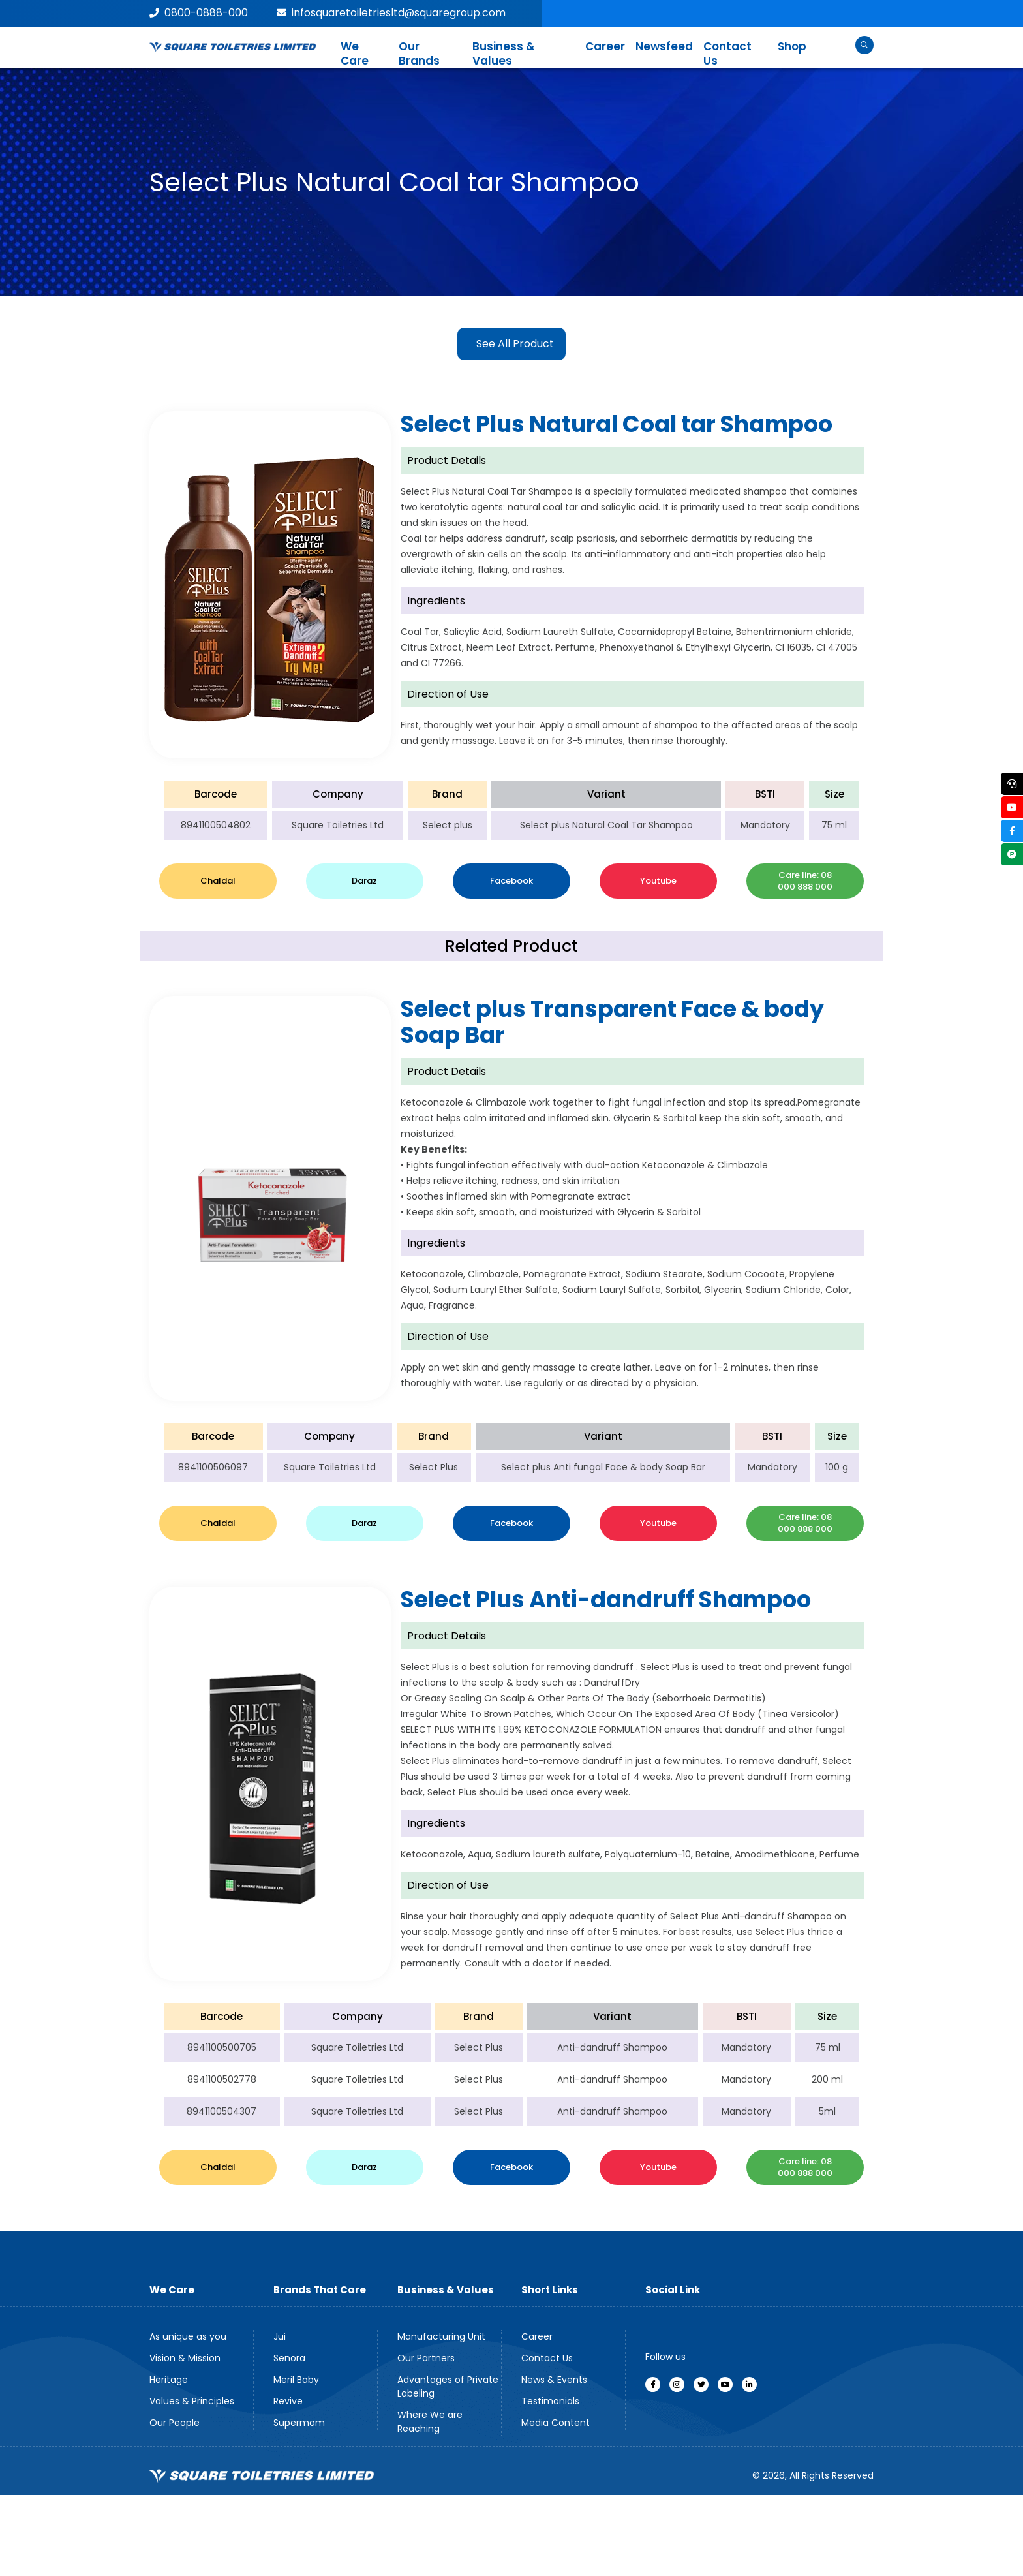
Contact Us (727, 53)
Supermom (299, 2422)
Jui (279, 2336)
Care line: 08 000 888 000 (805, 881)
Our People (174, 2422)
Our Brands (419, 53)
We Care (355, 53)
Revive (288, 2401)
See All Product (515, 343)
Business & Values (503, 53)
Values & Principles (191, 2401)
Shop (792, 46)
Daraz (364, 881)
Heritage (168, 2379)
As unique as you (187, 2336)
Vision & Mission (185, 2358)
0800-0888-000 (198, 12)
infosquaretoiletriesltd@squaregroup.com (391, 12)
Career (605, 46)
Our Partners (426, 2358)
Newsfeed (664, 46)
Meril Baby (296, 2379)
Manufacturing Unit (441, 2336)
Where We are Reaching (430, 2421)
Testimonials (550, 2401)
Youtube (658, 881)
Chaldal (218, 881)
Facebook (511, 881)
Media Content (555, 2422)
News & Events (554, 2379)
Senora (289, 2358)
